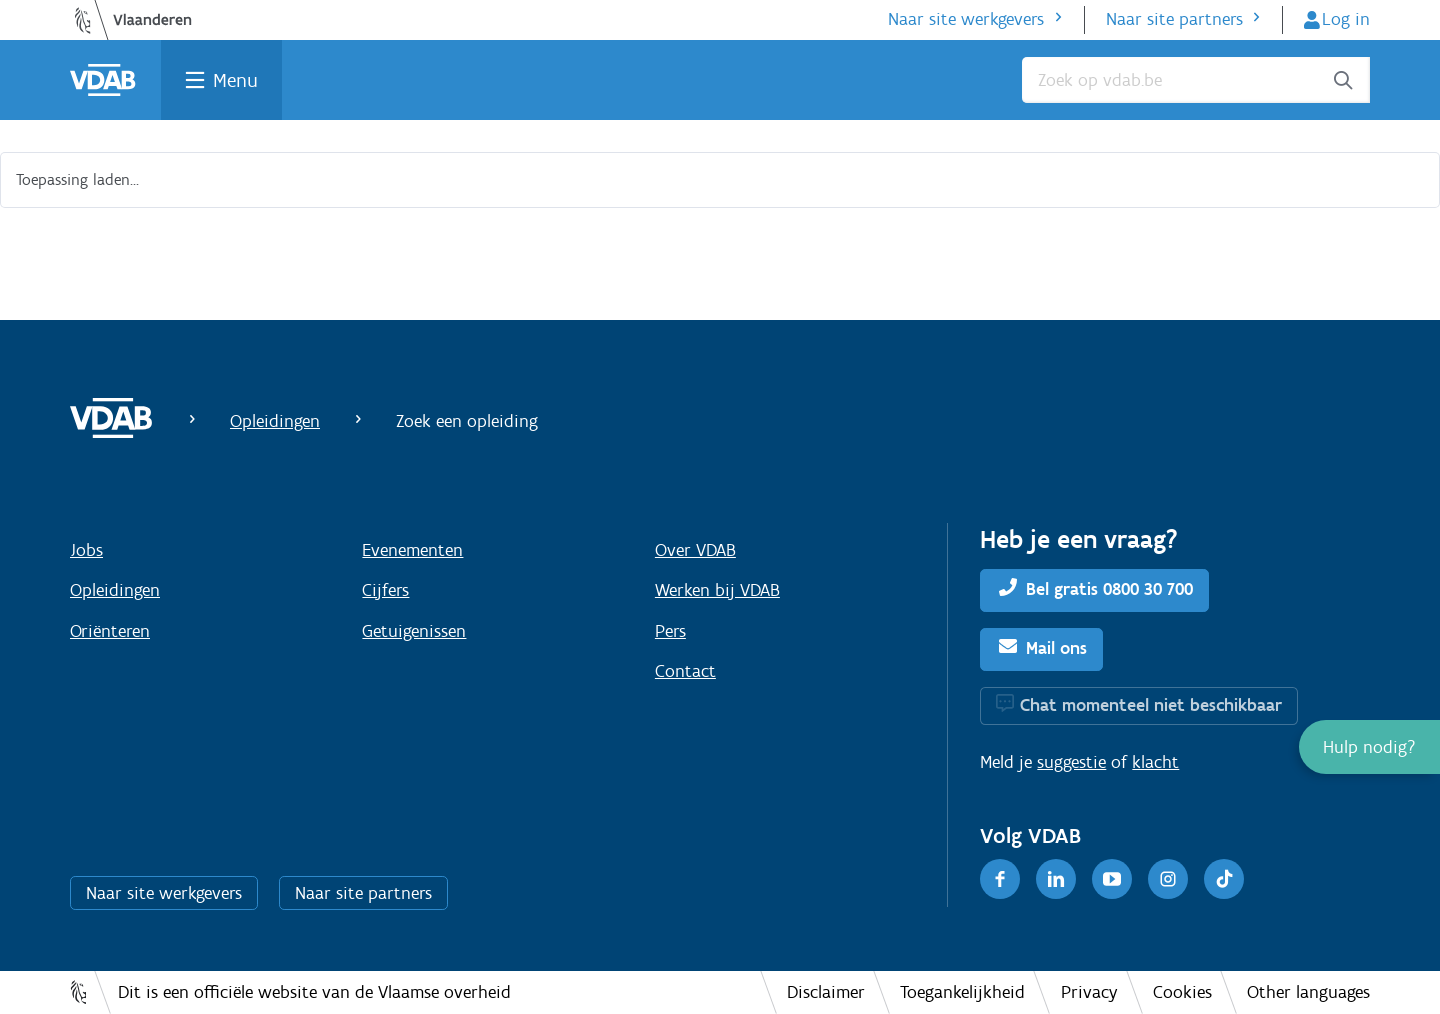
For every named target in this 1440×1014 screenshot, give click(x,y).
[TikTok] (1224, 879)
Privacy (1089, 992)
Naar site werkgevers (966, 19)
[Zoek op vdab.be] (1196, 80)
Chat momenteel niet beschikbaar (1151, 705)
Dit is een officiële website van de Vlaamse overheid (314, 992)
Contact (685, 671)
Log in (1346, 19)
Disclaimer (826, 992)
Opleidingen (275, 421)
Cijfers (385, 590)
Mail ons (1056, 648)
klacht (1155, 762)
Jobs (86, 550)
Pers (670, 631)
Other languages (1308, 992)
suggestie (1071, 762)
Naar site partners (1174, 19)
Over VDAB (695, 550)
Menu (235, 80)
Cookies (1182, 992)
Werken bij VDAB (717, 590)
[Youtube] (1112, 879)
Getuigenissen (414, 631)
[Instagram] (1168, 879)
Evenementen (412, 550)
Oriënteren (110, 631)
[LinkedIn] (1056, 879)
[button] (1369, 747)
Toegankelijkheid (962, 992)
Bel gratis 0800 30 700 (1109, 589)
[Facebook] (1000, 879)
